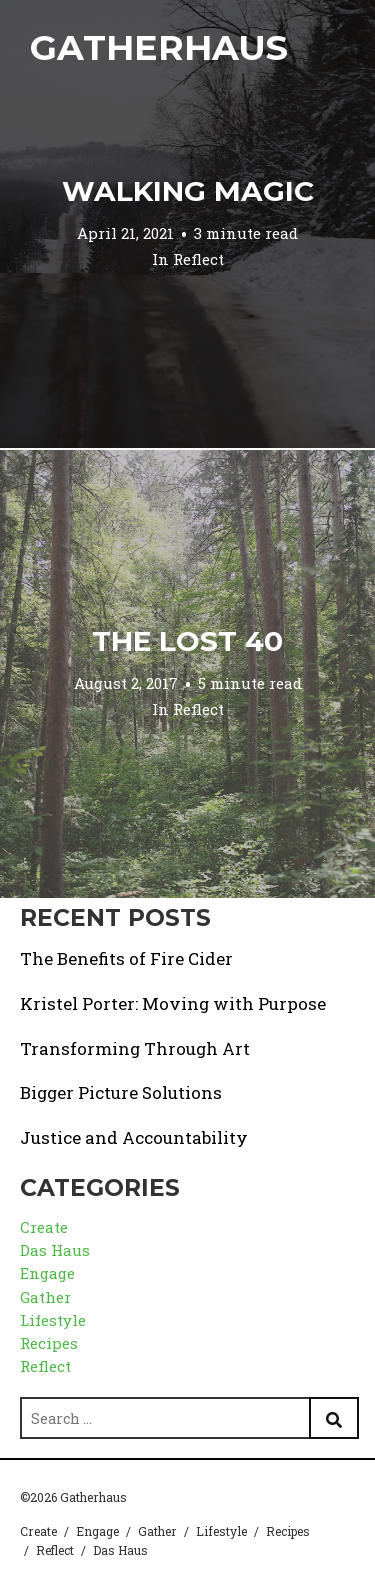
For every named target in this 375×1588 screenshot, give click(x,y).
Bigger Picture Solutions (121, 1092)
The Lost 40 (187, 641)
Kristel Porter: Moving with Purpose (173, 1003)
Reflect (198, 259)
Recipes (49, 1343)
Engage (47, 1273)
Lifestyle (53, 1320)
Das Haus (55, 1250)
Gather (45, 1297)
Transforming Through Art (135, 1048)
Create (44, 1227)
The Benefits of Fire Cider (126, 958)
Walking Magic (188, 191)
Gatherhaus (159, 47)
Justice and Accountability (134, 1137)
